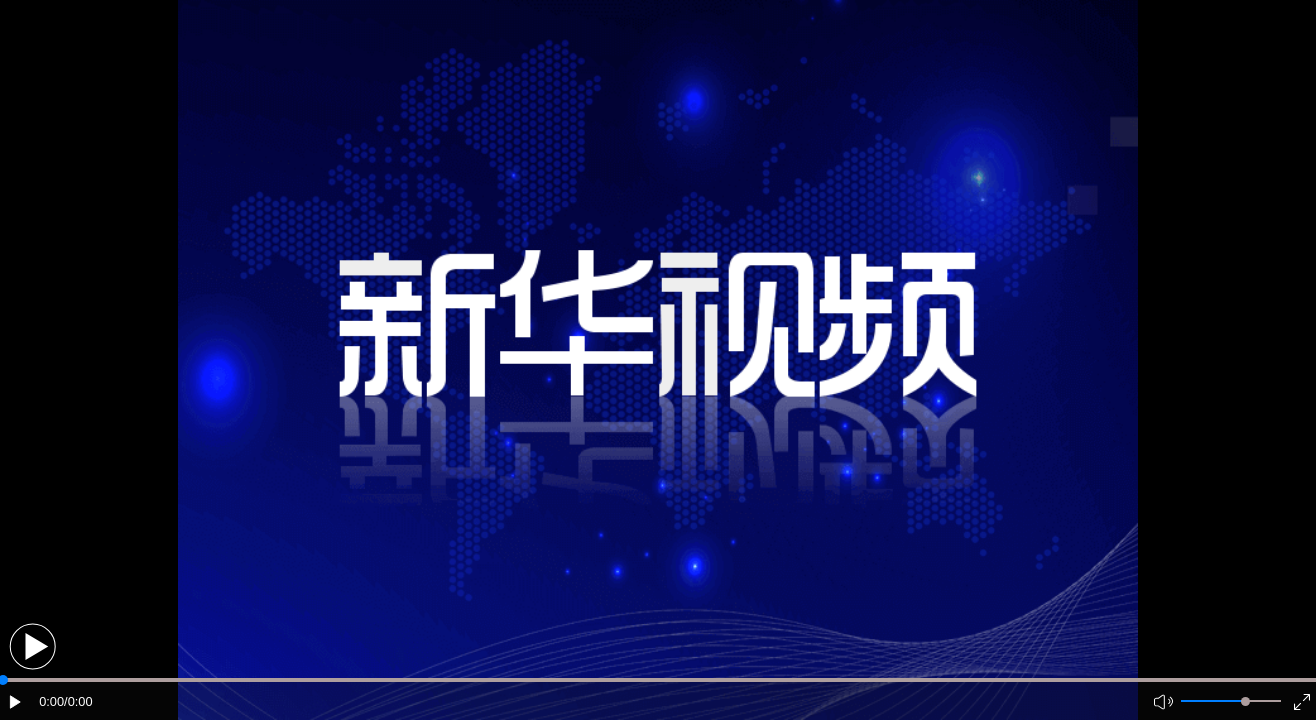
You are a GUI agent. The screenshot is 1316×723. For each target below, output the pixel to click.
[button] (32, 646)
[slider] (1245, 701)
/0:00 (78, 701)
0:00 (51, 701)
